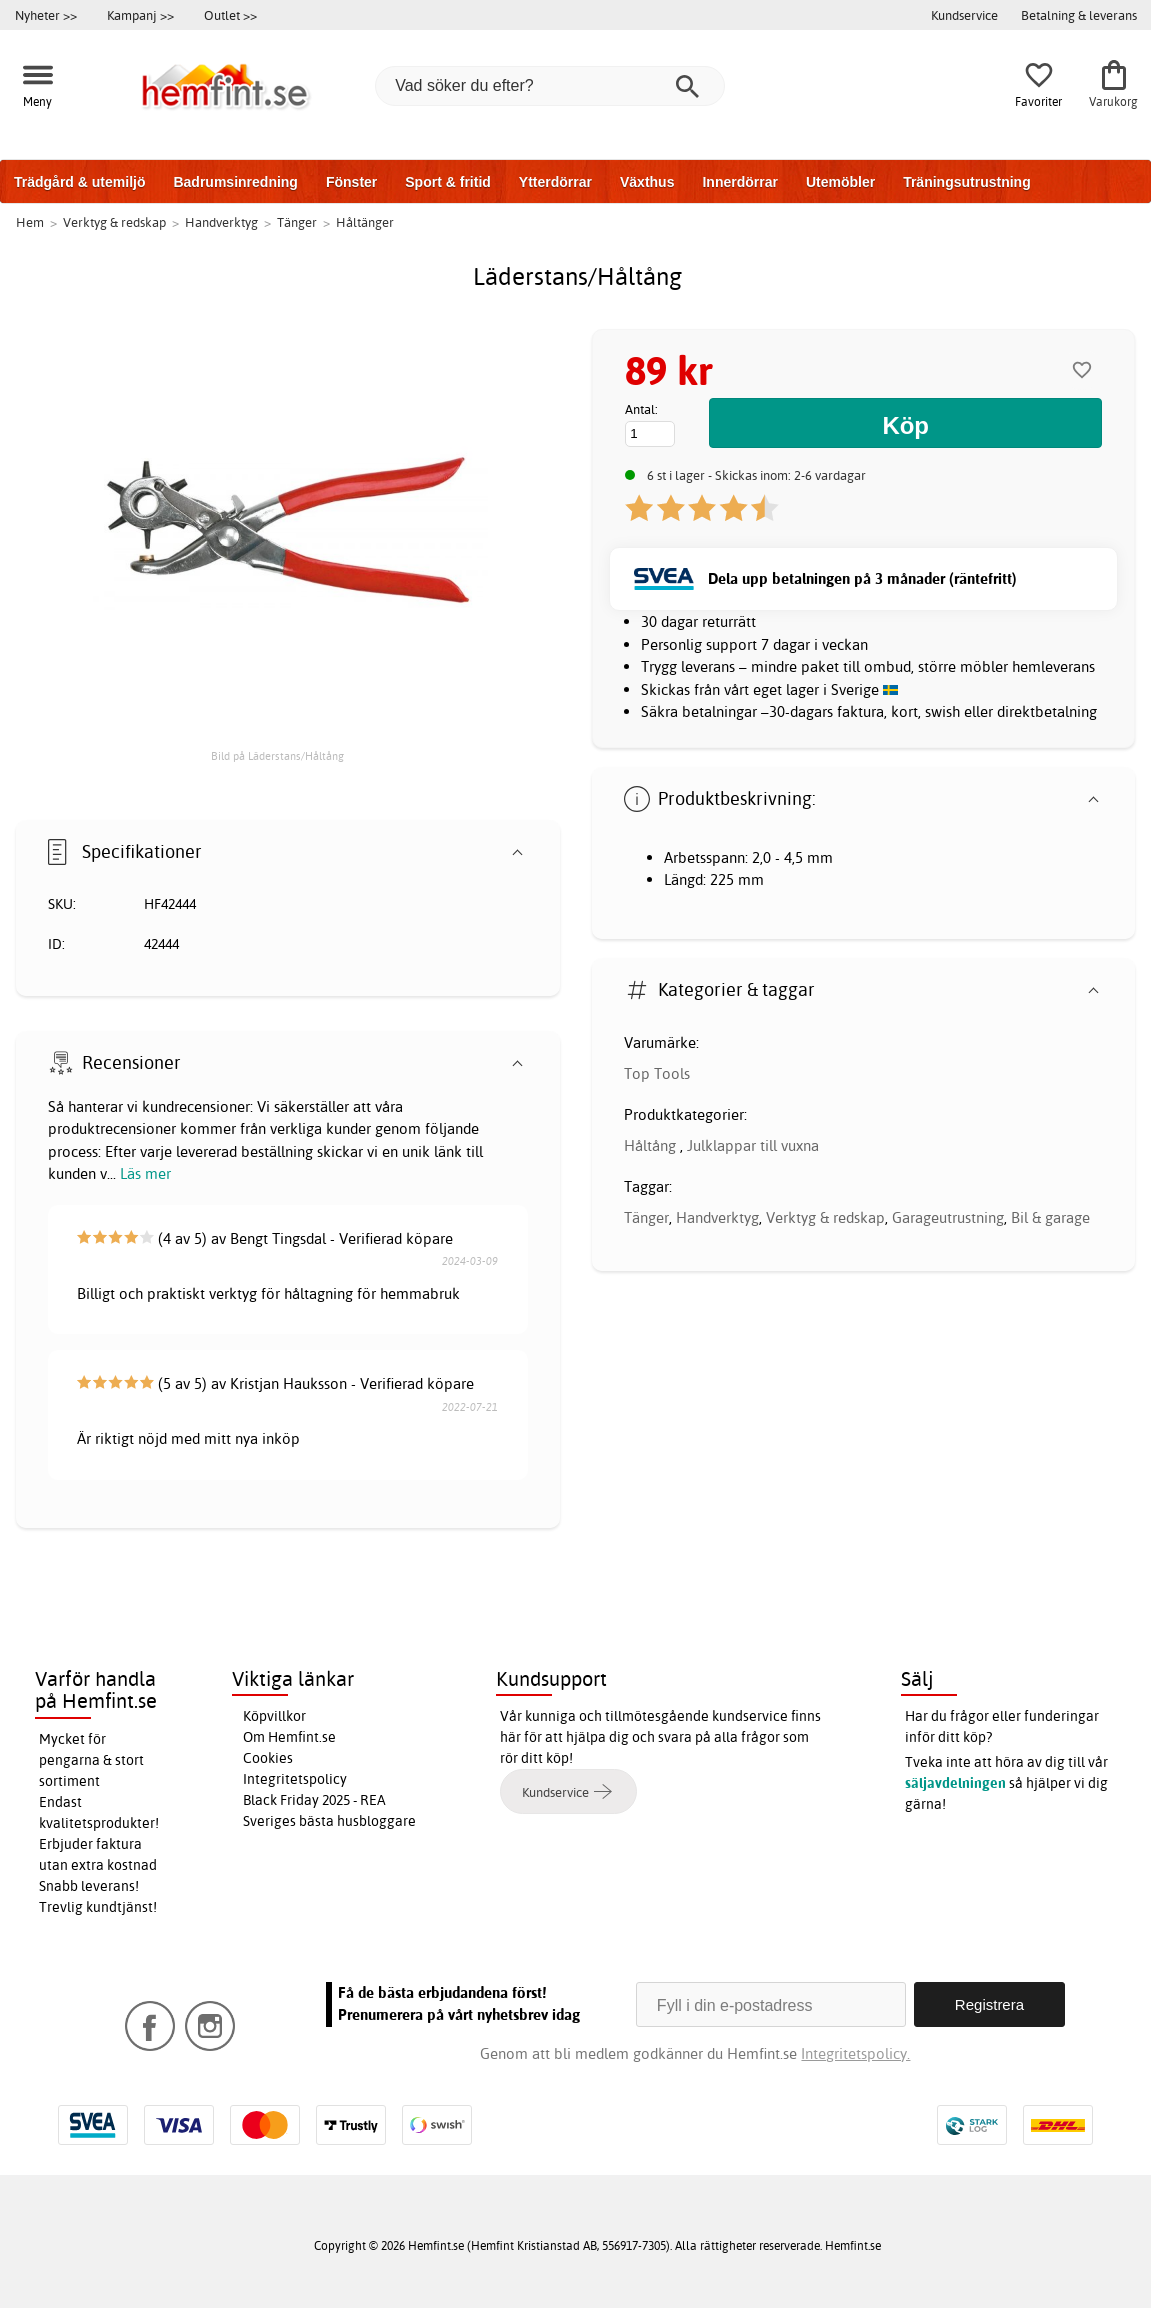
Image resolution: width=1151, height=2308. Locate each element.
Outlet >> (230, 15)
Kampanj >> (140, 15)
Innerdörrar (739, 182)
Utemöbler (840, 182)
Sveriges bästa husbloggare (329, 1821)
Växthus (647, 182)
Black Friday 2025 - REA (314, 1800)
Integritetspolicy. (855, 2053)
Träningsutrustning (967, 182)
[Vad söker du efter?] (550, 86)
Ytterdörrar (555, 182)
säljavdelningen (955, 1783)
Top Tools (657, 1073)
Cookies (268, 1758)
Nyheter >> (46, 15)
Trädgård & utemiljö (79, 182)
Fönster (351, 182)
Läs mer (145, 1173)
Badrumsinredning (235, 182)
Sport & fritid (448, 182)
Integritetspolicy (295, 1779)
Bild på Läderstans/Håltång (277, 756)
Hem (30, 222)
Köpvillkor (274, 1716)
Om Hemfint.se (289, 1737)
